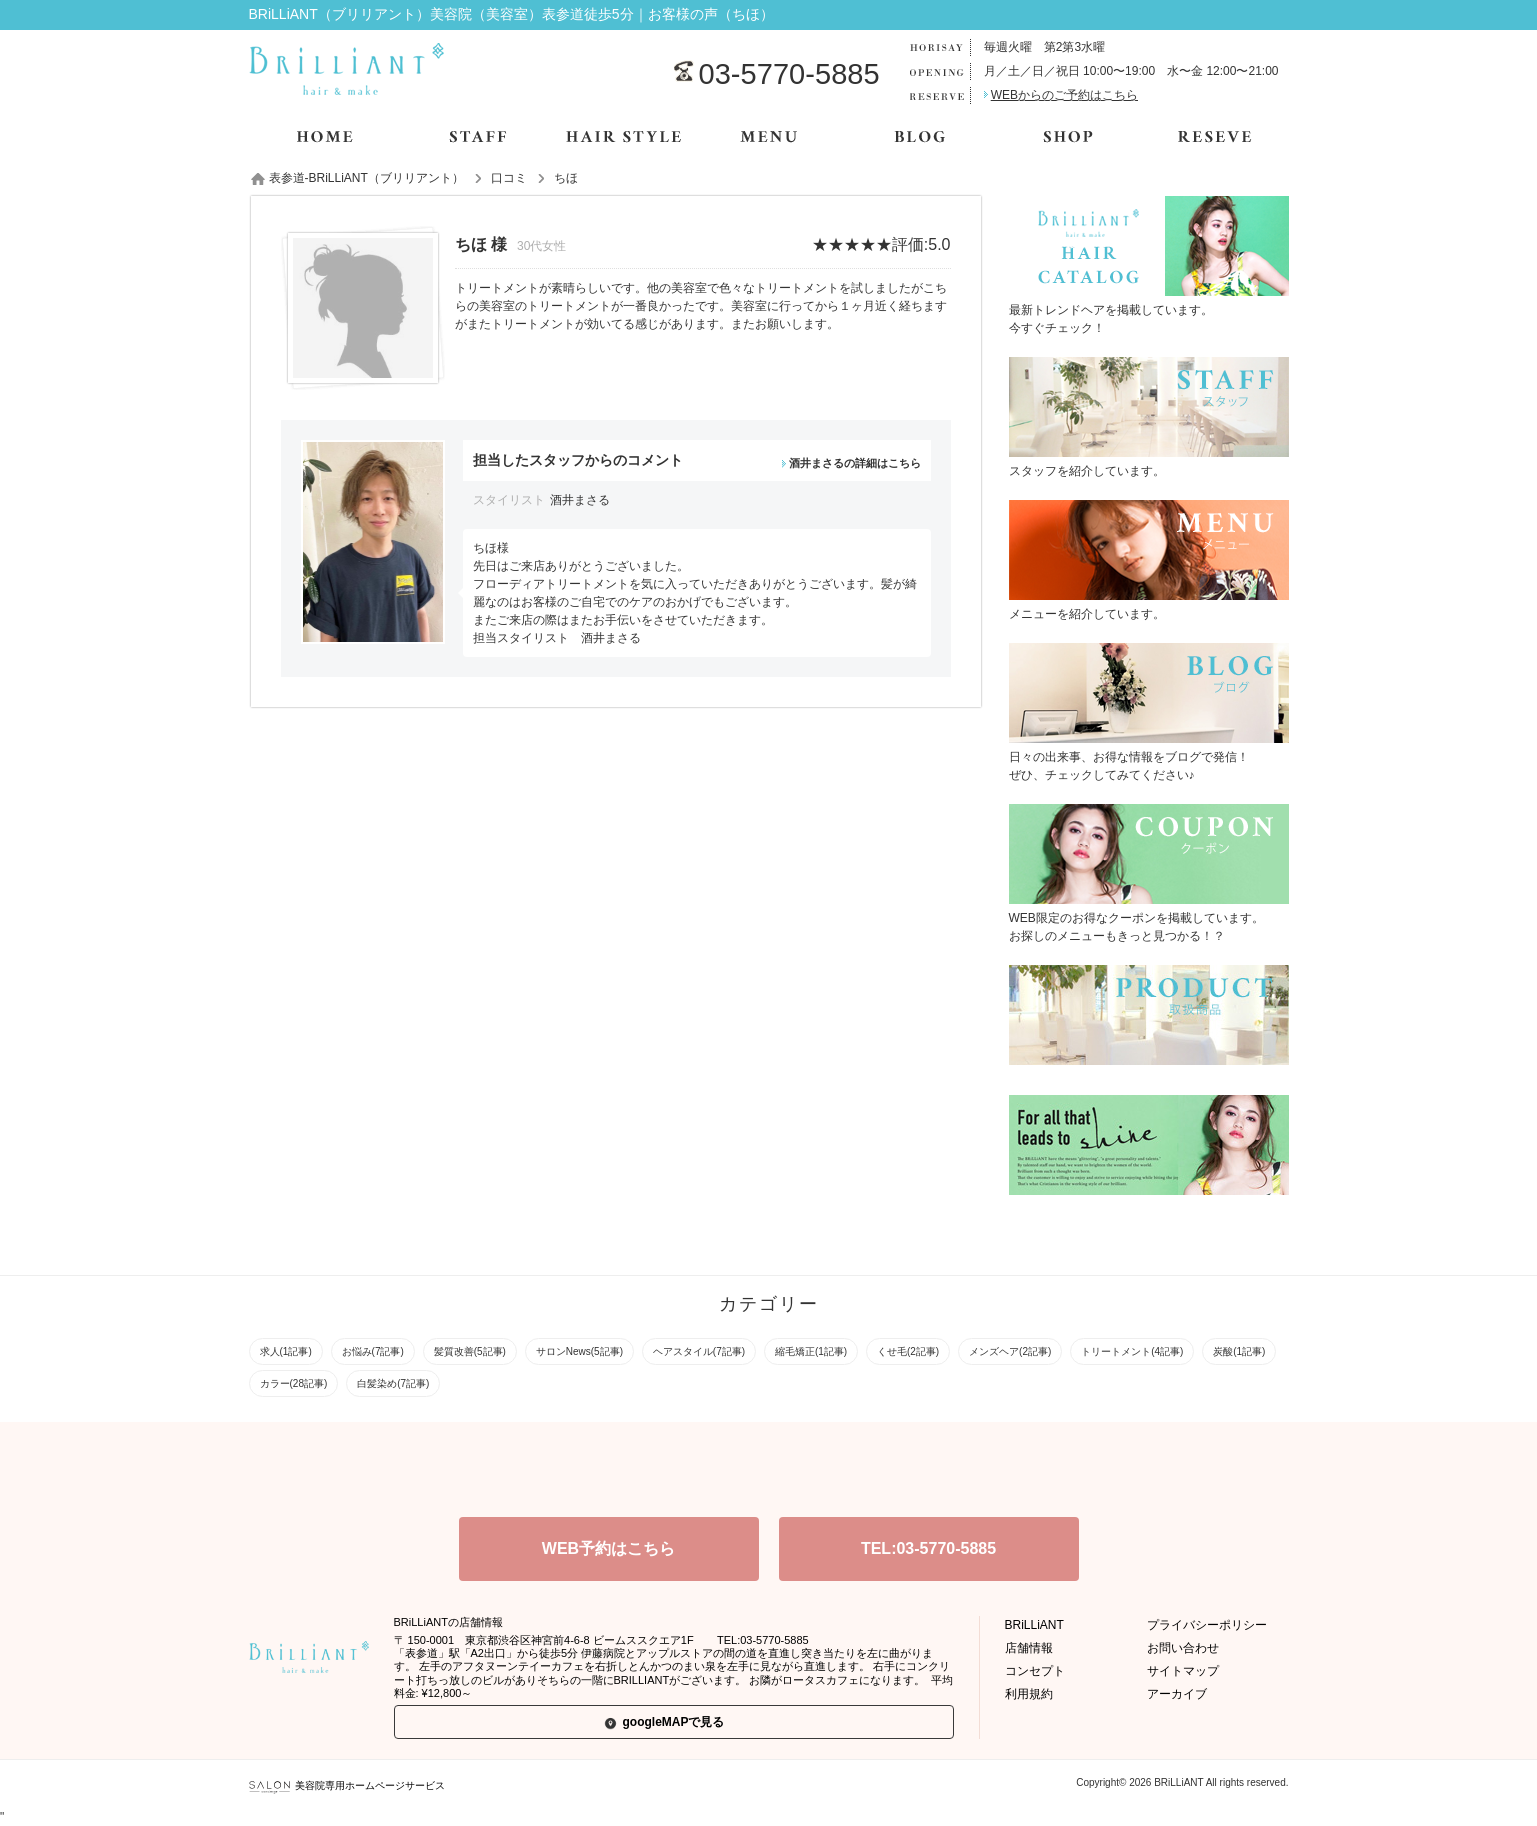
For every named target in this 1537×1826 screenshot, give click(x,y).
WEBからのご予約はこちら (1064, 95)
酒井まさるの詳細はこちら (855, 463)
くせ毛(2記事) (908, 1351)
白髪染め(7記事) (393, 1383)
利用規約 (1029, 1694)
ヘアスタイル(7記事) (699, 1351)
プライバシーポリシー (1207, 1625)
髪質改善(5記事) (470, 1351)
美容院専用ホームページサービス (347, 1785)
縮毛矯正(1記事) (811, 1351)
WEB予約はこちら (608, 1548)
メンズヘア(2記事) (1010, 1351)
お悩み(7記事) (373, 1351)
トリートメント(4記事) (1132, 1351)
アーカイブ (1177, 1694)
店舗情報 (1029, 1648)
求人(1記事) (286, 1351)
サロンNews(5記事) (579, 1351)
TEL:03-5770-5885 (928, 1548)
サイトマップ (1183, 1671)
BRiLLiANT (1034, 1625)
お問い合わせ (1183, 1648)
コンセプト (1035, 1671)
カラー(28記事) (294, 1383)
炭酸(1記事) (1239, 1351)
